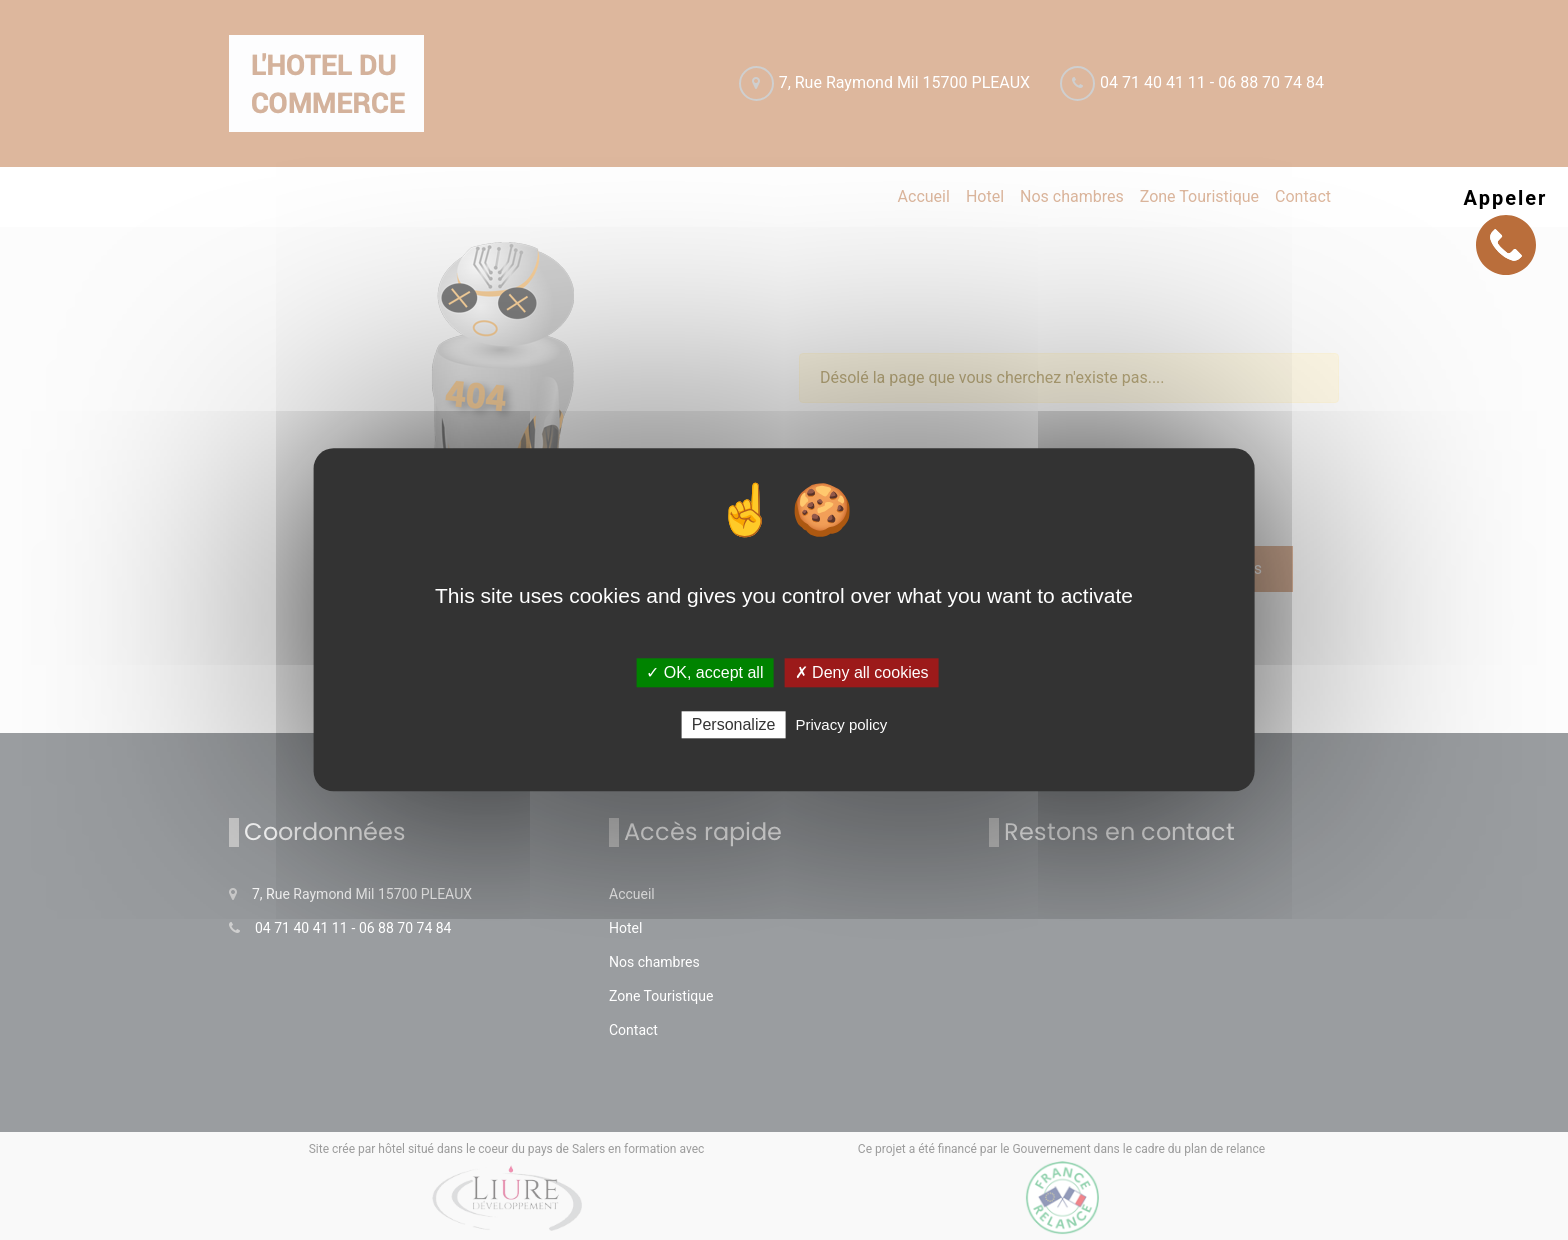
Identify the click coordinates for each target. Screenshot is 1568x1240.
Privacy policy (842, 725)
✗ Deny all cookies (862, 672)
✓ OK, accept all (704, 672)
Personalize (734, 725)
